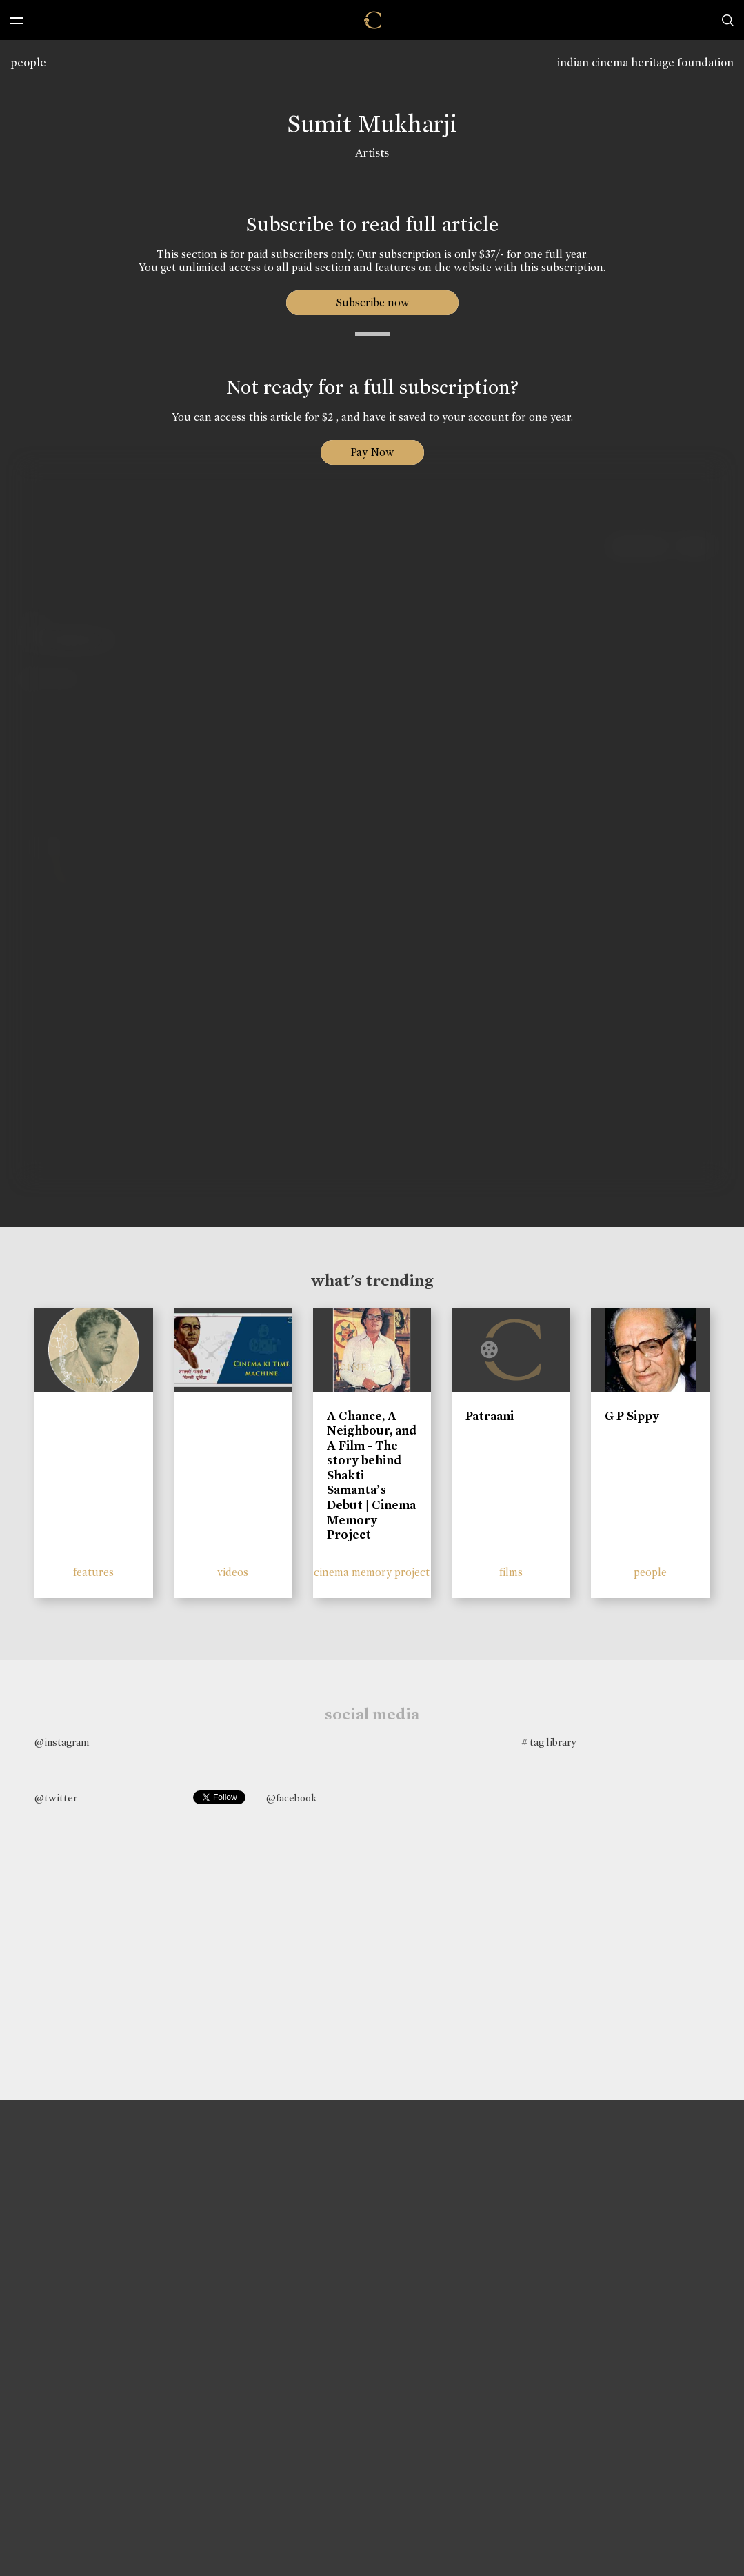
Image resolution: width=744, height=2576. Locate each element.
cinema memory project (372, 1572)
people (28, 62)
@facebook (291, 1798)
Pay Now (372, 452)
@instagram (61, 1742)
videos (232, 1572)
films (511, 1572)
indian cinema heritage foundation (645, 62)
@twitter (55, 1798)
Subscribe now (372, 302)
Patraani (489, 1416)
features (93, 1572)
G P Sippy (632, 1416)
